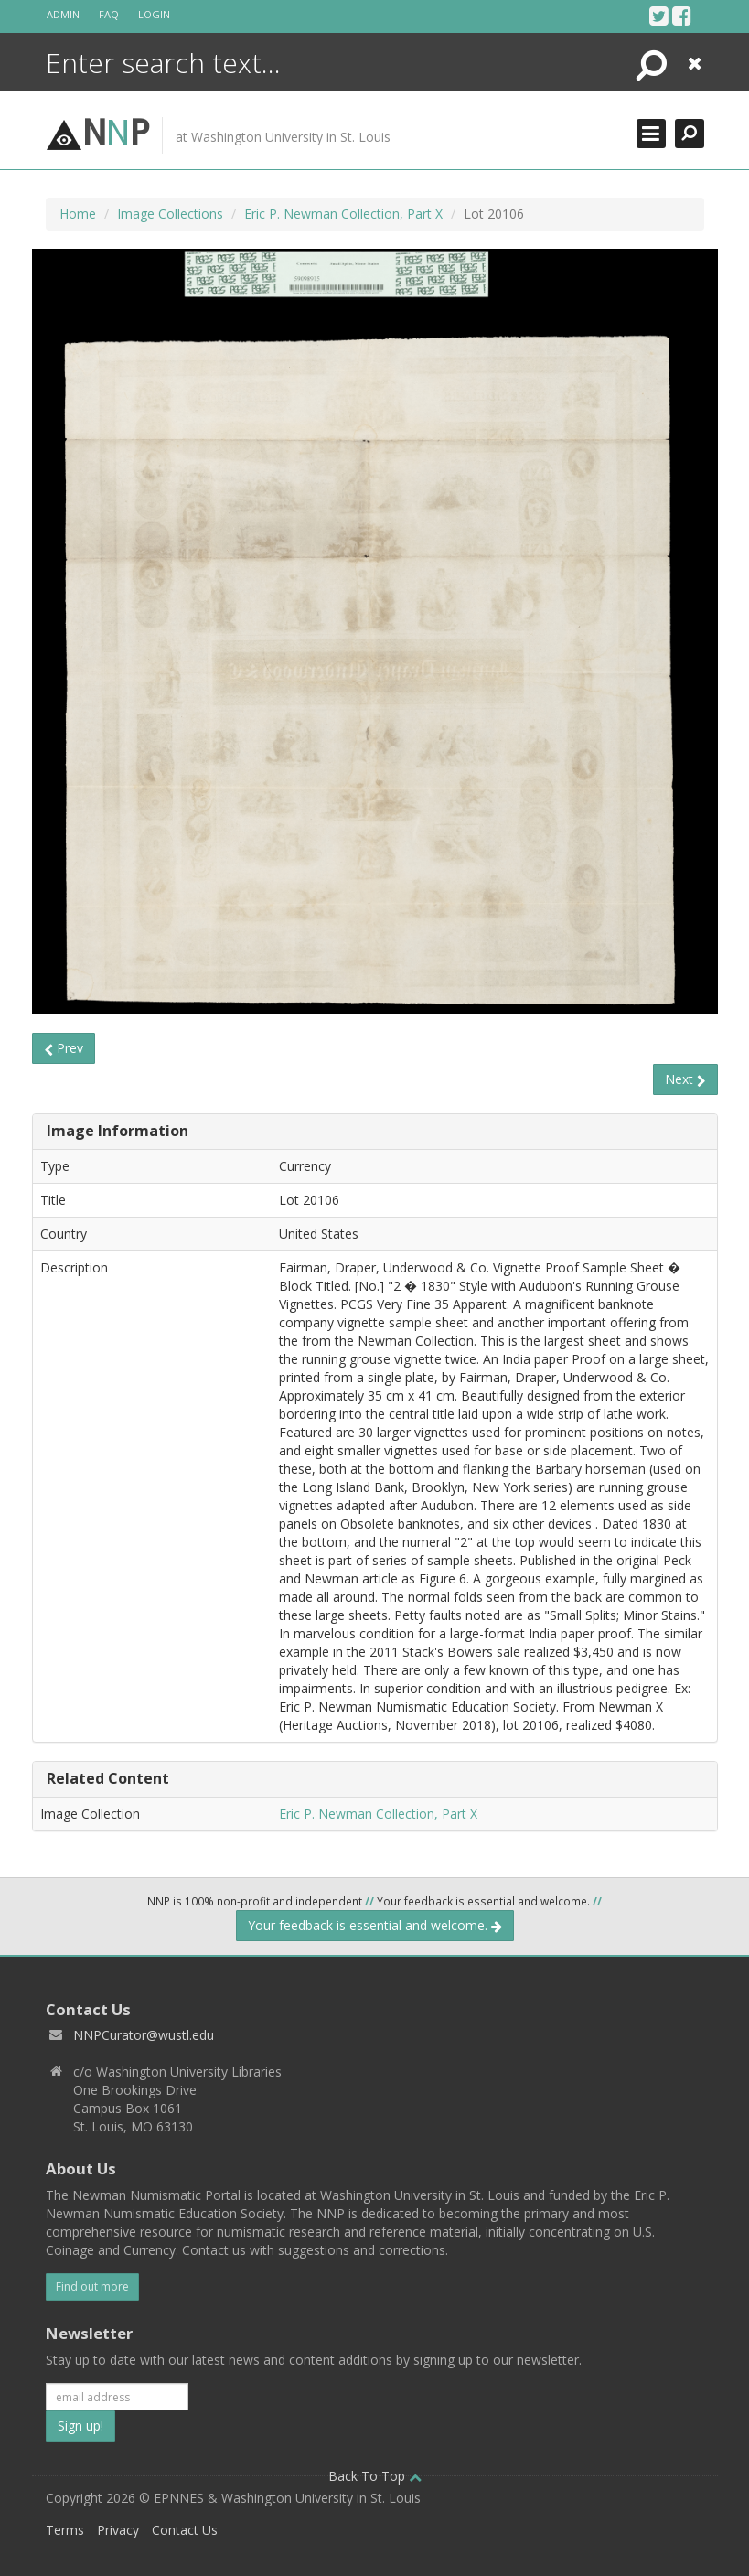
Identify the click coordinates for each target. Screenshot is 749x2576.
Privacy (118, 2529)
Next (685, 1079)
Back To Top (375, 2476)
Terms (65, 2529)
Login (154, 14)
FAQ (109, 14)
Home (77, 213)
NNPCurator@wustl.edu (143, 2035)
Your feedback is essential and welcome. (375, 1925)
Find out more (92, 2286)
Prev (63, 1048)
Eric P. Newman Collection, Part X (343, 213)
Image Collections (170, 213)
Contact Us (185, 2529)
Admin (63, 14)
